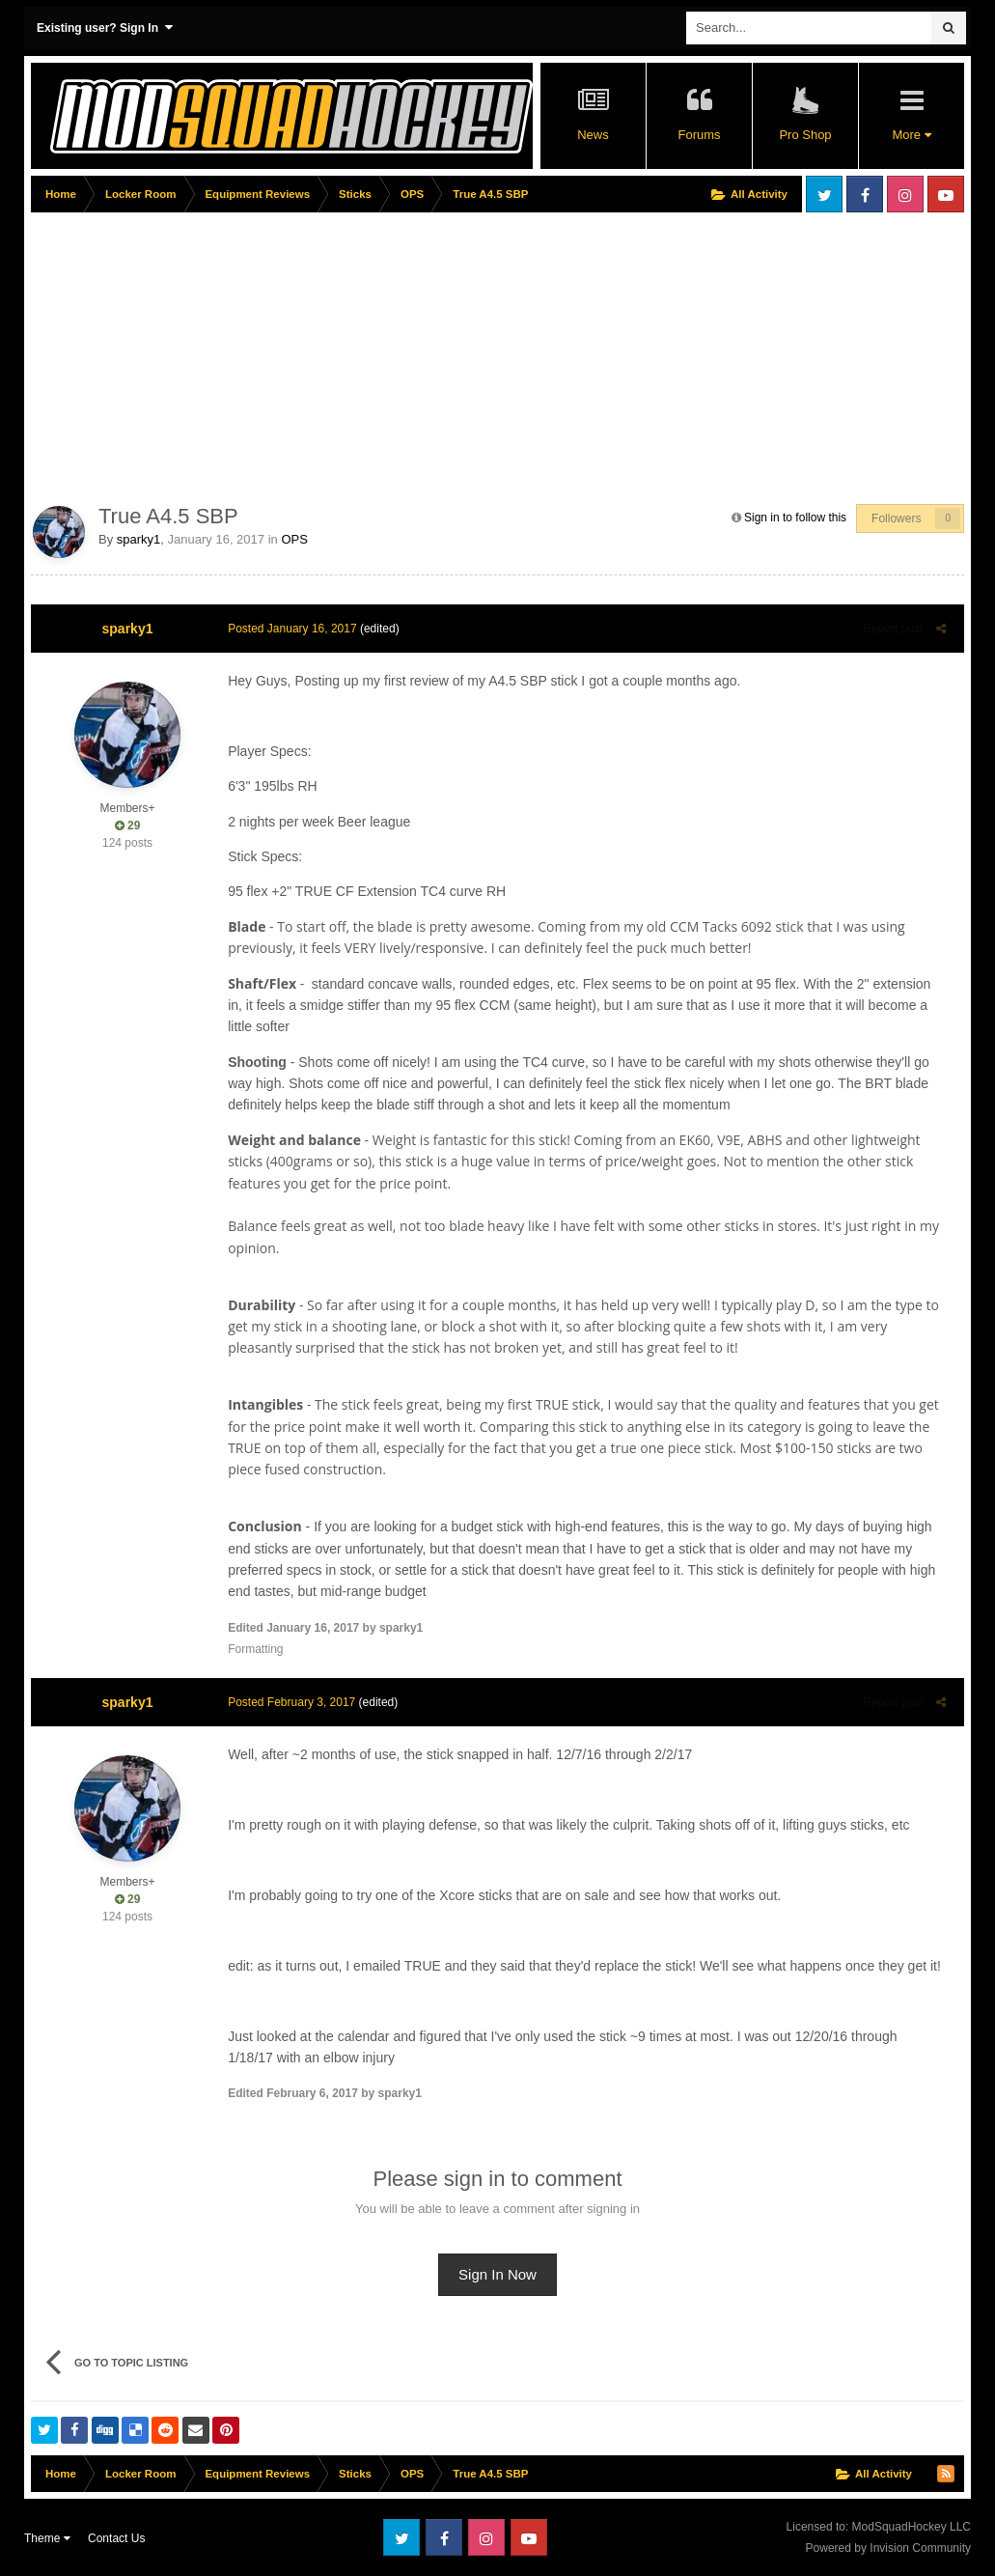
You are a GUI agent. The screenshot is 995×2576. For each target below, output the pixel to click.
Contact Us (116, 2538)
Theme (47, 2538)
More (911, 134)
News (593, 134)
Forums (698, 134)
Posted (288, 628)
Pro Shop (805, 134)
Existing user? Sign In (105, 27)
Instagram (905, 194)
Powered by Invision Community (888, 2548)
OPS (294, 539)
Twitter (824, 194)
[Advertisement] (257, 354)
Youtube (945, 194)
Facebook (864, 194)
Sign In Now (497, 2274)
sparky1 (139, 539)
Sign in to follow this (795, 517)
